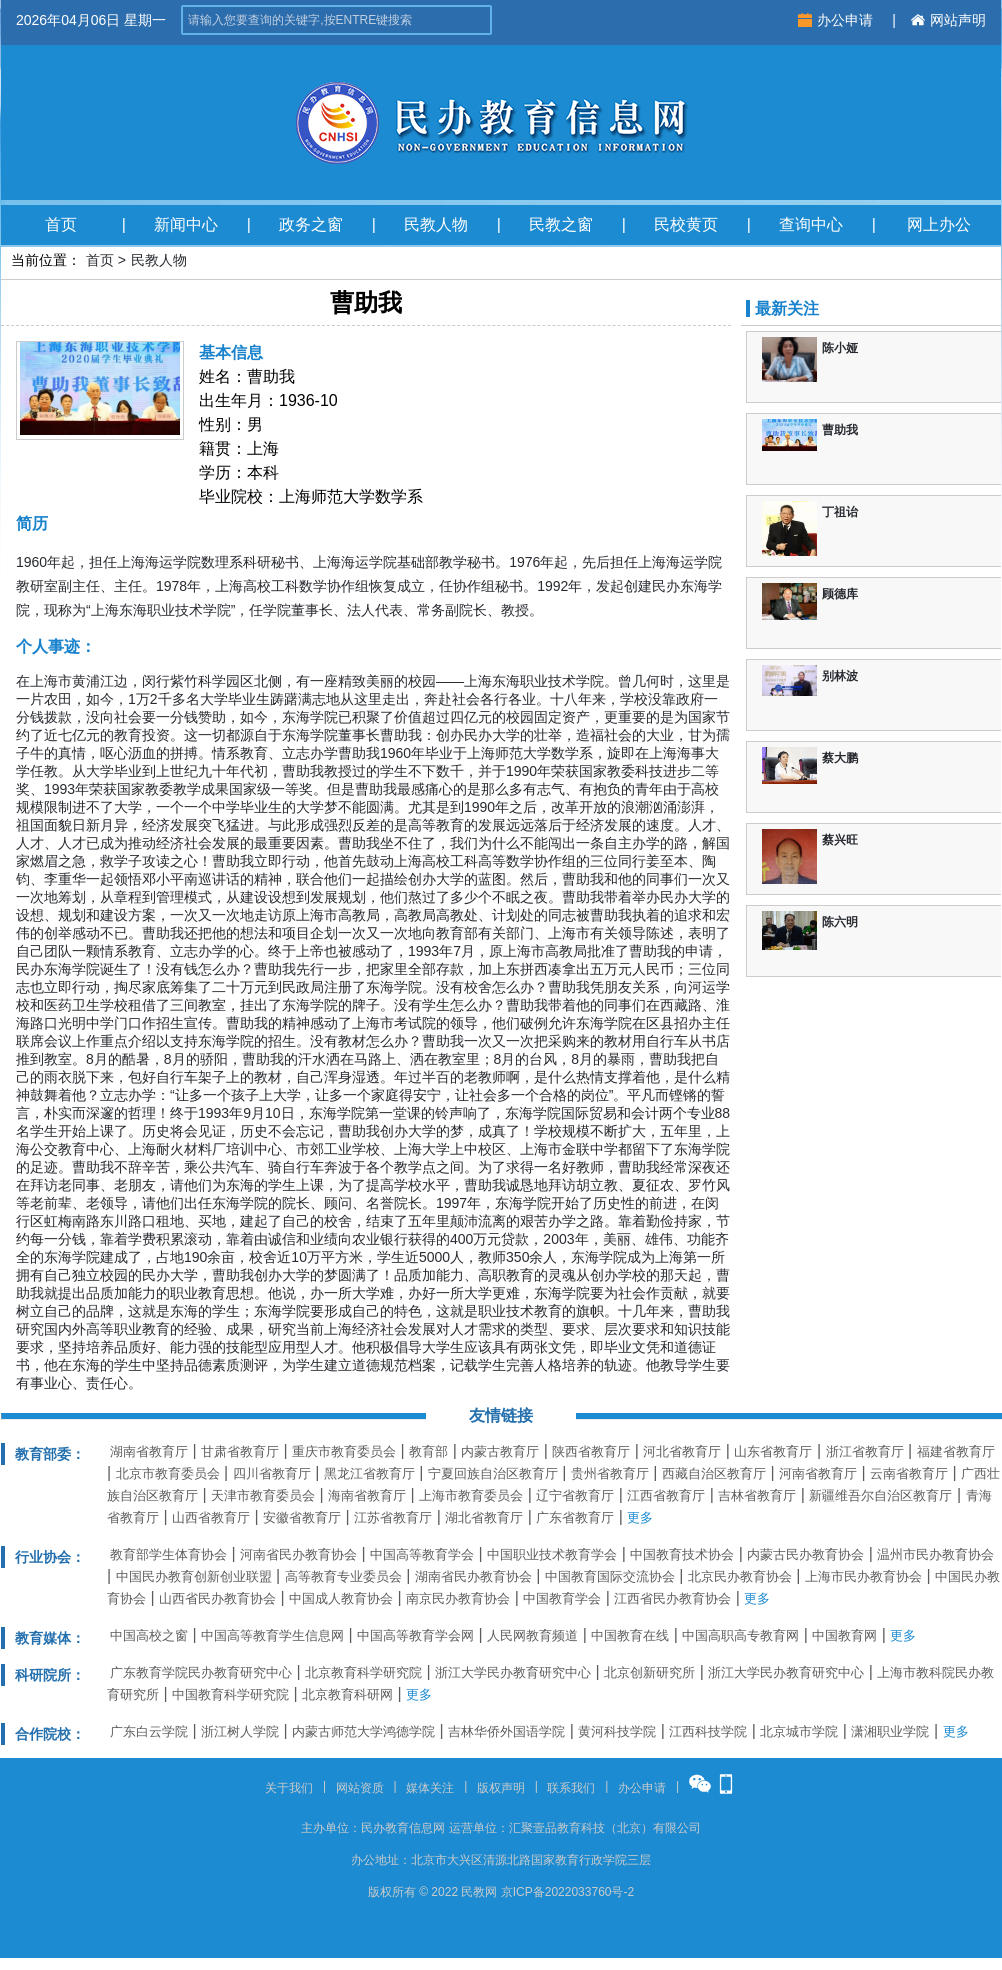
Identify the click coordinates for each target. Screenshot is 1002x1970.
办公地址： (381, 1860)
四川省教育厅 (272, 1473)
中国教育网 (844, 1635)
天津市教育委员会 (263, 1495)
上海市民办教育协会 (863, 1576)
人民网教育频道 (532, 1635)
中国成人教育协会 (341, 1598)
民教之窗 (561, 224)
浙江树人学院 (240, 1731)
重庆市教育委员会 (344, 1451)
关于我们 (289, 1788)
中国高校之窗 (149, 1635)
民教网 (479, 1892)
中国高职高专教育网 (740, 1635)
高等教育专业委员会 (343, 1576)
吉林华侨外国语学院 (506, 1731)
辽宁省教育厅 (575, 1495)
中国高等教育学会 (422, 1554)
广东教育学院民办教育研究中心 (201, 1672)
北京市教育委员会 (168, 1473)
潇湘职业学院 (890, 1731)
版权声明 (501, 1788)
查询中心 (811, 224)
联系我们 (571, 1788)
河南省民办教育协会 (298, 1554)
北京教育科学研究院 (363, 1672)
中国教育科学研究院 (230, 1694)
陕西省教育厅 (591, 1451)
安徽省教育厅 (302, 1517)
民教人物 (436, 224)
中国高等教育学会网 (415, 1635)
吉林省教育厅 (757, 1495)
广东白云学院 (149, 1731)
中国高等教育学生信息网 (272, 1635)
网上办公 (939, 224)
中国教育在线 (630, 1635)
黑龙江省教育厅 (369, 1473)
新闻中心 (186, 224)
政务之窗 (311, 224)
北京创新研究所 (649, 1672)
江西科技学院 (708, 1731)
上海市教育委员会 (471, 1495)
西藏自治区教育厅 (714, 1473)
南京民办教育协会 (458, 1598)
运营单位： (479, 1828)
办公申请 (837, 20)
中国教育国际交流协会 (610, 1576)
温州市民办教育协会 (935, 1554)
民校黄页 (686, 224)
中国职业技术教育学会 (552, 1554)
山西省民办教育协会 (217, 1598)
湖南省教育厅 (149, 1451)
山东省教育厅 (773, 1451)
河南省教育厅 (818, 1473)
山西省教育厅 (211, 1517)
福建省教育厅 (956, 1451)
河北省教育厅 (682, 1451)
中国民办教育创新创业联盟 (194, 1576)
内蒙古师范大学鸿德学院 (363, 1731)
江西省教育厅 (666, 1495)
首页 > (106, 260)
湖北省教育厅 (484, 1517)
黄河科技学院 (617, 1731)
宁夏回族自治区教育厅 (493, 1473)
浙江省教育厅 (865, 1451)
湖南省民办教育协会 (473, 1576)
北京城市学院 (799, 1731)
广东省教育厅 (575, 1517)
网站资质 (360, 1788)
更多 (640, 1517)
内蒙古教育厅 (500, 1451)
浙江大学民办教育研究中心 (513, 1672)
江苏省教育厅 (393, 1517)
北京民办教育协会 (740, 1576)
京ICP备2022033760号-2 (567, 1892)
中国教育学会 (562, 1598)
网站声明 (948, 20)
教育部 (428, 1451)
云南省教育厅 (909, 1473)
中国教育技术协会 (682, 1554)
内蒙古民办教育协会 (805, 1554)
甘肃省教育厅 (240, 1451)
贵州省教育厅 (610, 1473)
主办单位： (331, 1828)
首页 (61, 224)
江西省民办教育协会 (672, 1598)
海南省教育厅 (367, 1495)
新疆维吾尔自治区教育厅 (880, 1495)
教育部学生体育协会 (168, 1554)
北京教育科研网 (347, 1694)
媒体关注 (430, 1788)
